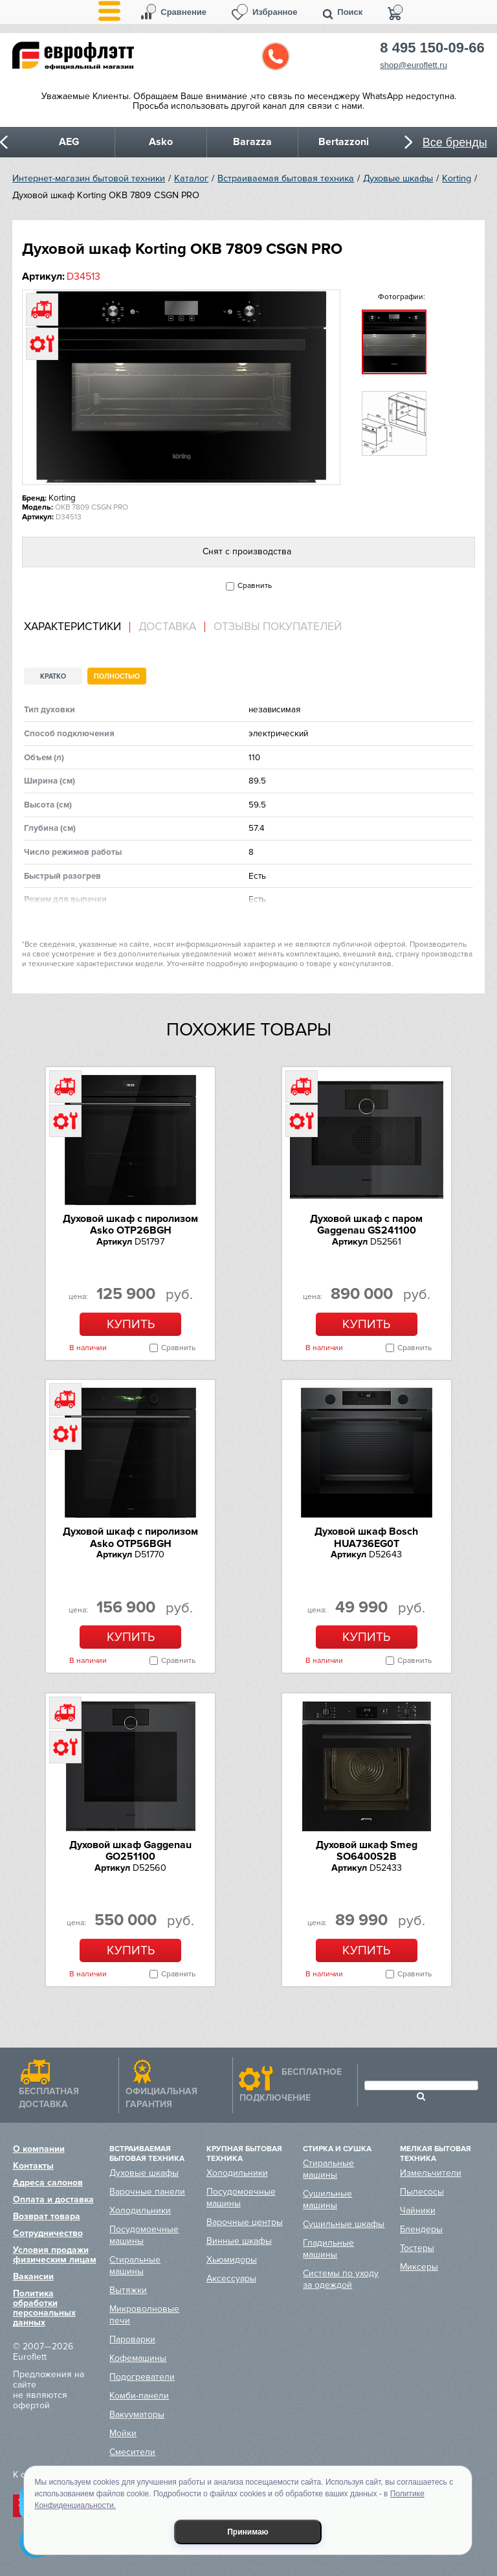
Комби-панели (139, 2395)
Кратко (53, 676)
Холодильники (140, 2210)
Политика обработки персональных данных (44, 2308)
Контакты (33, 2165)
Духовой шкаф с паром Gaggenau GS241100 (366, 1224)
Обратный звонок (275, 56)
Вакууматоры (136, 2414)
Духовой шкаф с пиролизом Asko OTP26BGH (130, 1224)
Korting (456, 178)
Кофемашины (137, 2358)
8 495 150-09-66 (432, 48)
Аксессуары (231, 2278)
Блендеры (421, 2229)
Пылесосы (422, 2191)
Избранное (275, 12)
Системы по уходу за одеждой (341, 2279)
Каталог (191, 178)
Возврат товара (46, 2216)
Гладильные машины (328, 2248)
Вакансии (33, 2276)
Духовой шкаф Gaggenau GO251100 (130, 1850)
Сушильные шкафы (343, 2224)
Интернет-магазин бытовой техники (88, 178)
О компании (39, 2148)
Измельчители (430, 2172)
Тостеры (417, 2248)
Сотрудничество (48, 2233)
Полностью (117, 676)
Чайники (418, 2210)
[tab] (77, 627)
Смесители (132, 2451)
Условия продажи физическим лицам (54, 2254)
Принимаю (248, 2531)
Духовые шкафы (398, 178)
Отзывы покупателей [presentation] (278, 627)
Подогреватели (142, 2376)
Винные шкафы (239, 2240)
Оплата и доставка (53, 2199)
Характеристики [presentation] (72, 627)
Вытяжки (128, 2290)
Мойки (123, 2433)
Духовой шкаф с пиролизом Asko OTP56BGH (130, 1537)
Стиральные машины (134, 2265)
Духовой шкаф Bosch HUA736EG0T (366, 1537)
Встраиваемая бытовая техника (285, 178)
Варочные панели (147, 2191)
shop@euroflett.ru (413, 65)
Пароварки (132, 2339)
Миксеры (419, 2266)
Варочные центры (244, 2222)
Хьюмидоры (231, 2259)
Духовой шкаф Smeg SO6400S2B (366, 1850)
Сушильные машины (327, 2199)
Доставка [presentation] (167, 627)
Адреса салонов (48, 2182)
